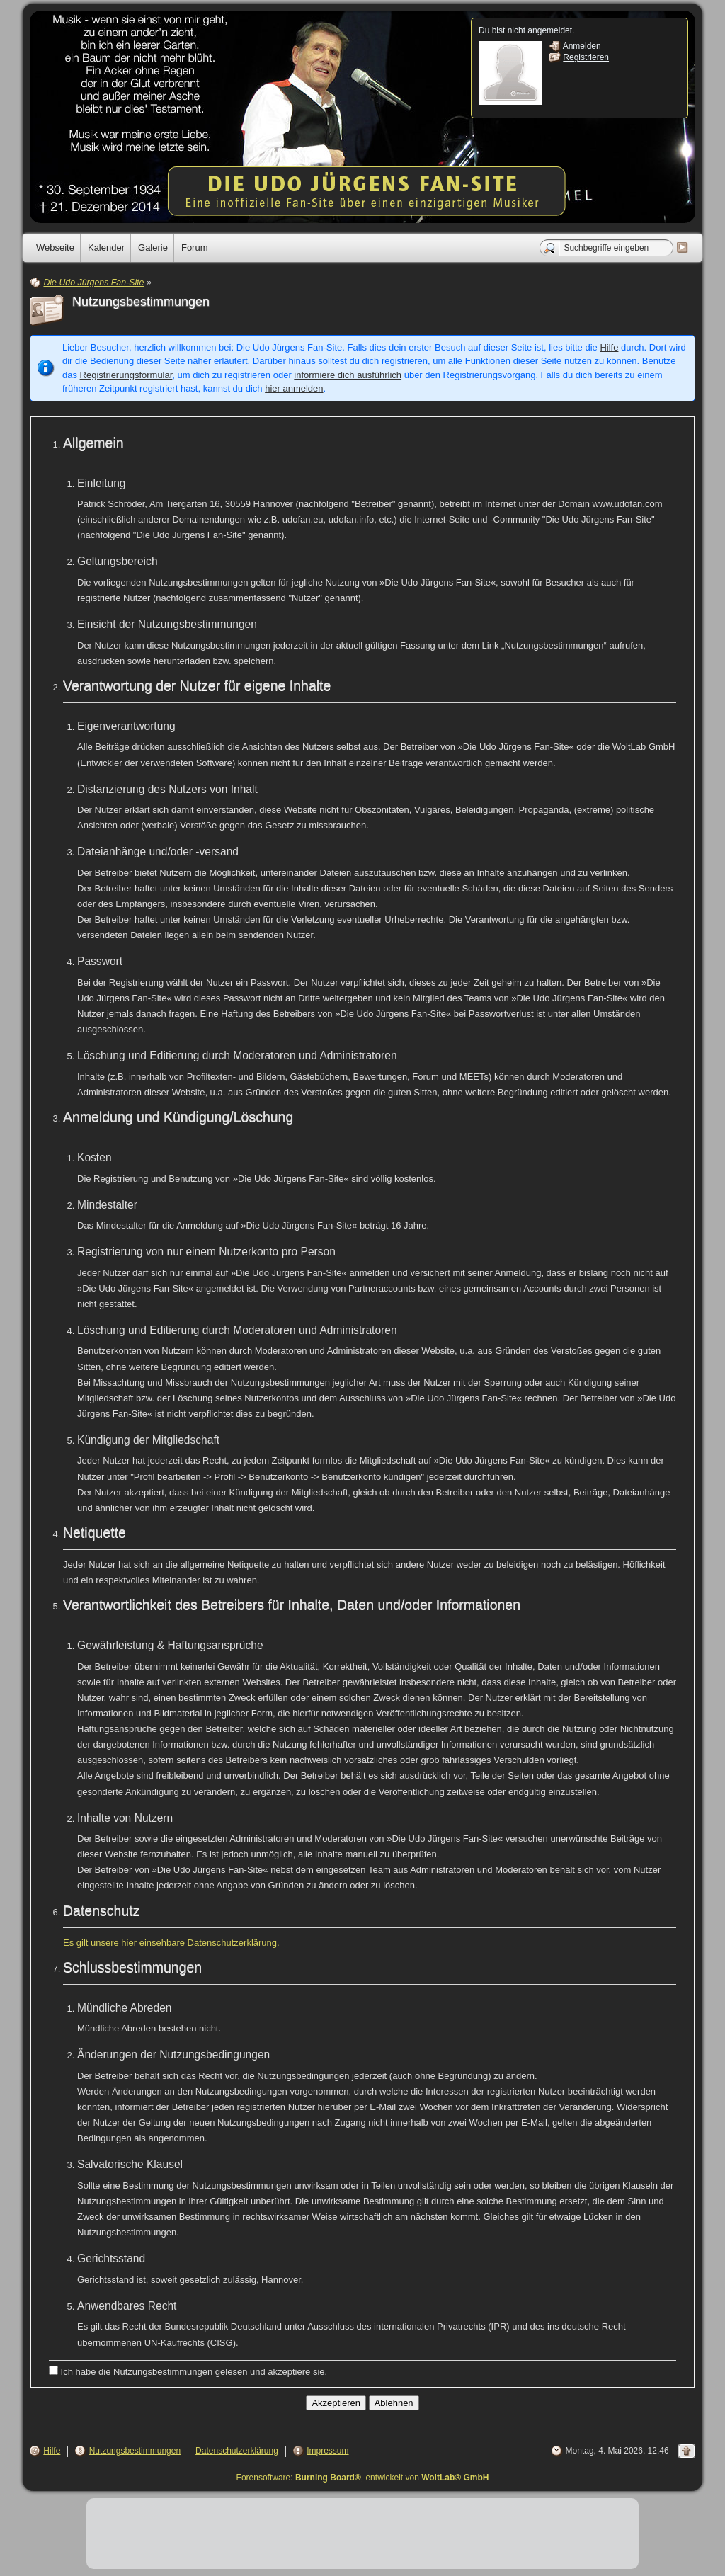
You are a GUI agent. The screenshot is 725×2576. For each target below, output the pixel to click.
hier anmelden (294, 388)
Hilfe (609, 347)
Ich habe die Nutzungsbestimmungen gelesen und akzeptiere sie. (188, 2371)
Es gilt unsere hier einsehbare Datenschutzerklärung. (171, 1942)
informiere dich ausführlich (347, 375)
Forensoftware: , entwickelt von (362, 2478)
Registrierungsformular (126, 375)
